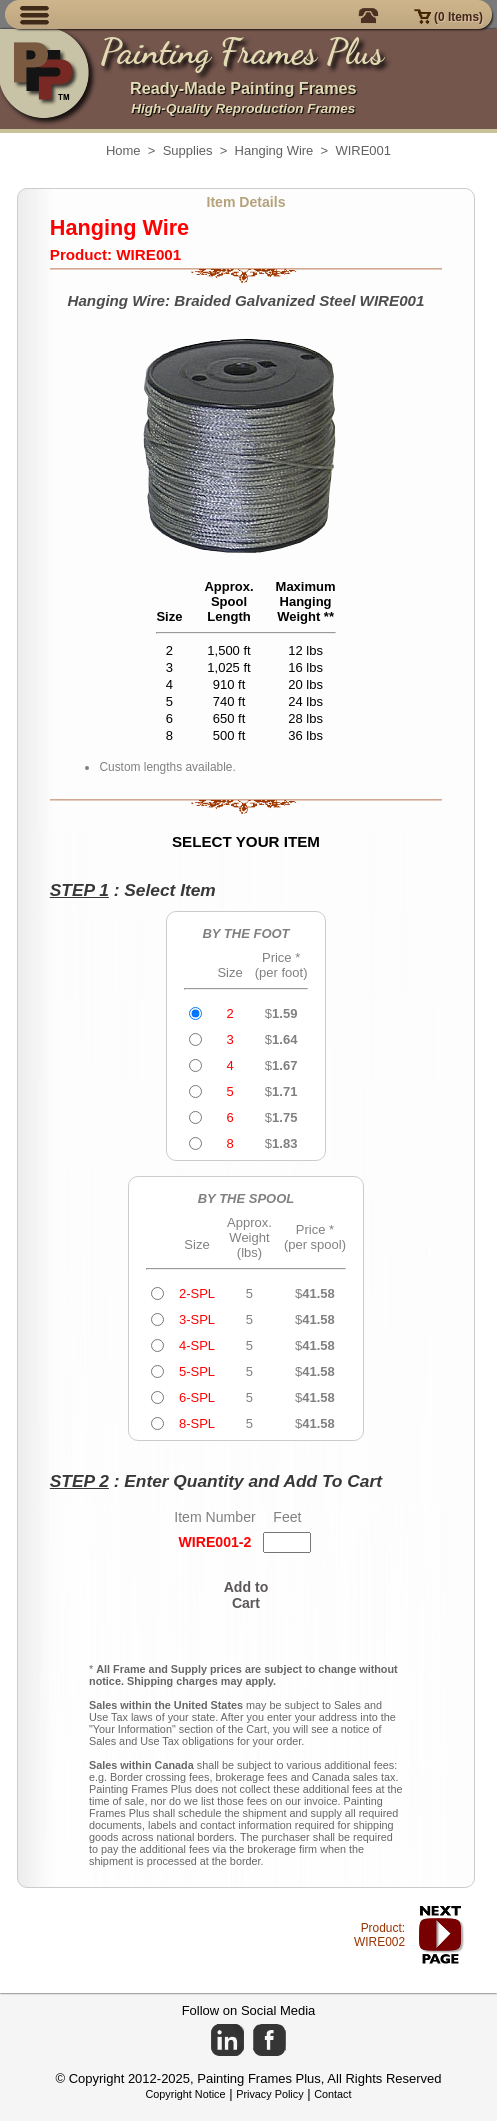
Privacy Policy (269, 2094)
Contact (332, 2094)
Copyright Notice (186, 2094)
